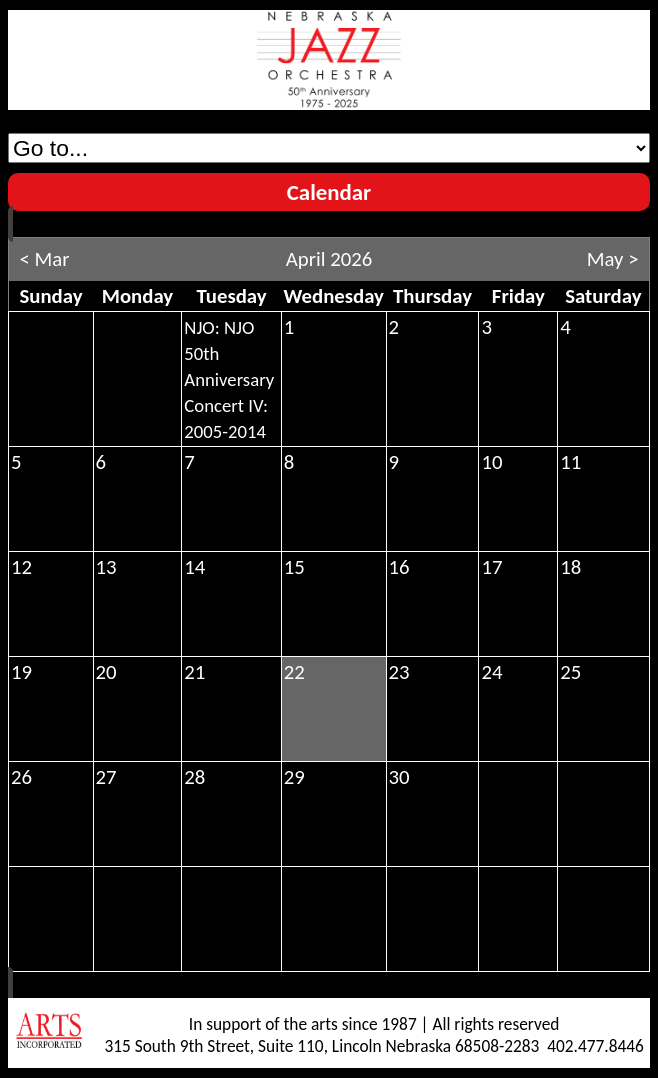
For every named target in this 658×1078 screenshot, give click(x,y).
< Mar (44, 259)
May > (613, 259)
